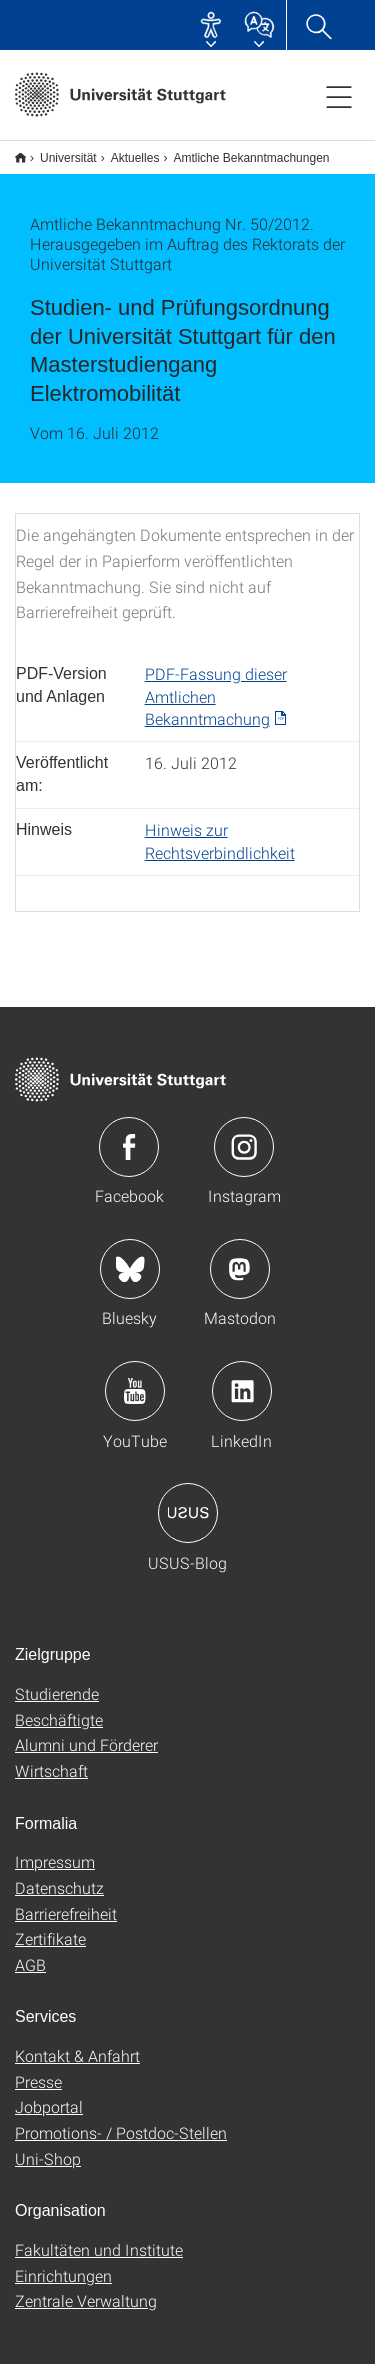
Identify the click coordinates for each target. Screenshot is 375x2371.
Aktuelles (124, 151)
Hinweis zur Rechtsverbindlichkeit (220, 848)
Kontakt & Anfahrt (77, 2062)
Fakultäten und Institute (99, 2256)
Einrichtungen (63, 2282)
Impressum (55, 1868)
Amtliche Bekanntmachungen (240, 151)
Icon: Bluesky (130, 1276)
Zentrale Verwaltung (86, 2307)
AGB (30, 1971)
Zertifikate (50, 1945)
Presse (38, 2088)
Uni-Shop (48, 2165)
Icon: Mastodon (240, 1276)
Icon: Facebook (129, 1154)
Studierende (57, 1700)
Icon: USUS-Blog (188, 1520)
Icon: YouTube (135, 1398)
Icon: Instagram (244, 1154)
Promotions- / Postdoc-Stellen (121, 2139)
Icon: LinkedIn (242, 1398)
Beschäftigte (59, 1726)
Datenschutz (59, 1894)
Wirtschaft (51, 1777)
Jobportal (49, 2113)
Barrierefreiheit (66, 1920)
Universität (57, 151)
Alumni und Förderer (86, 1751)
